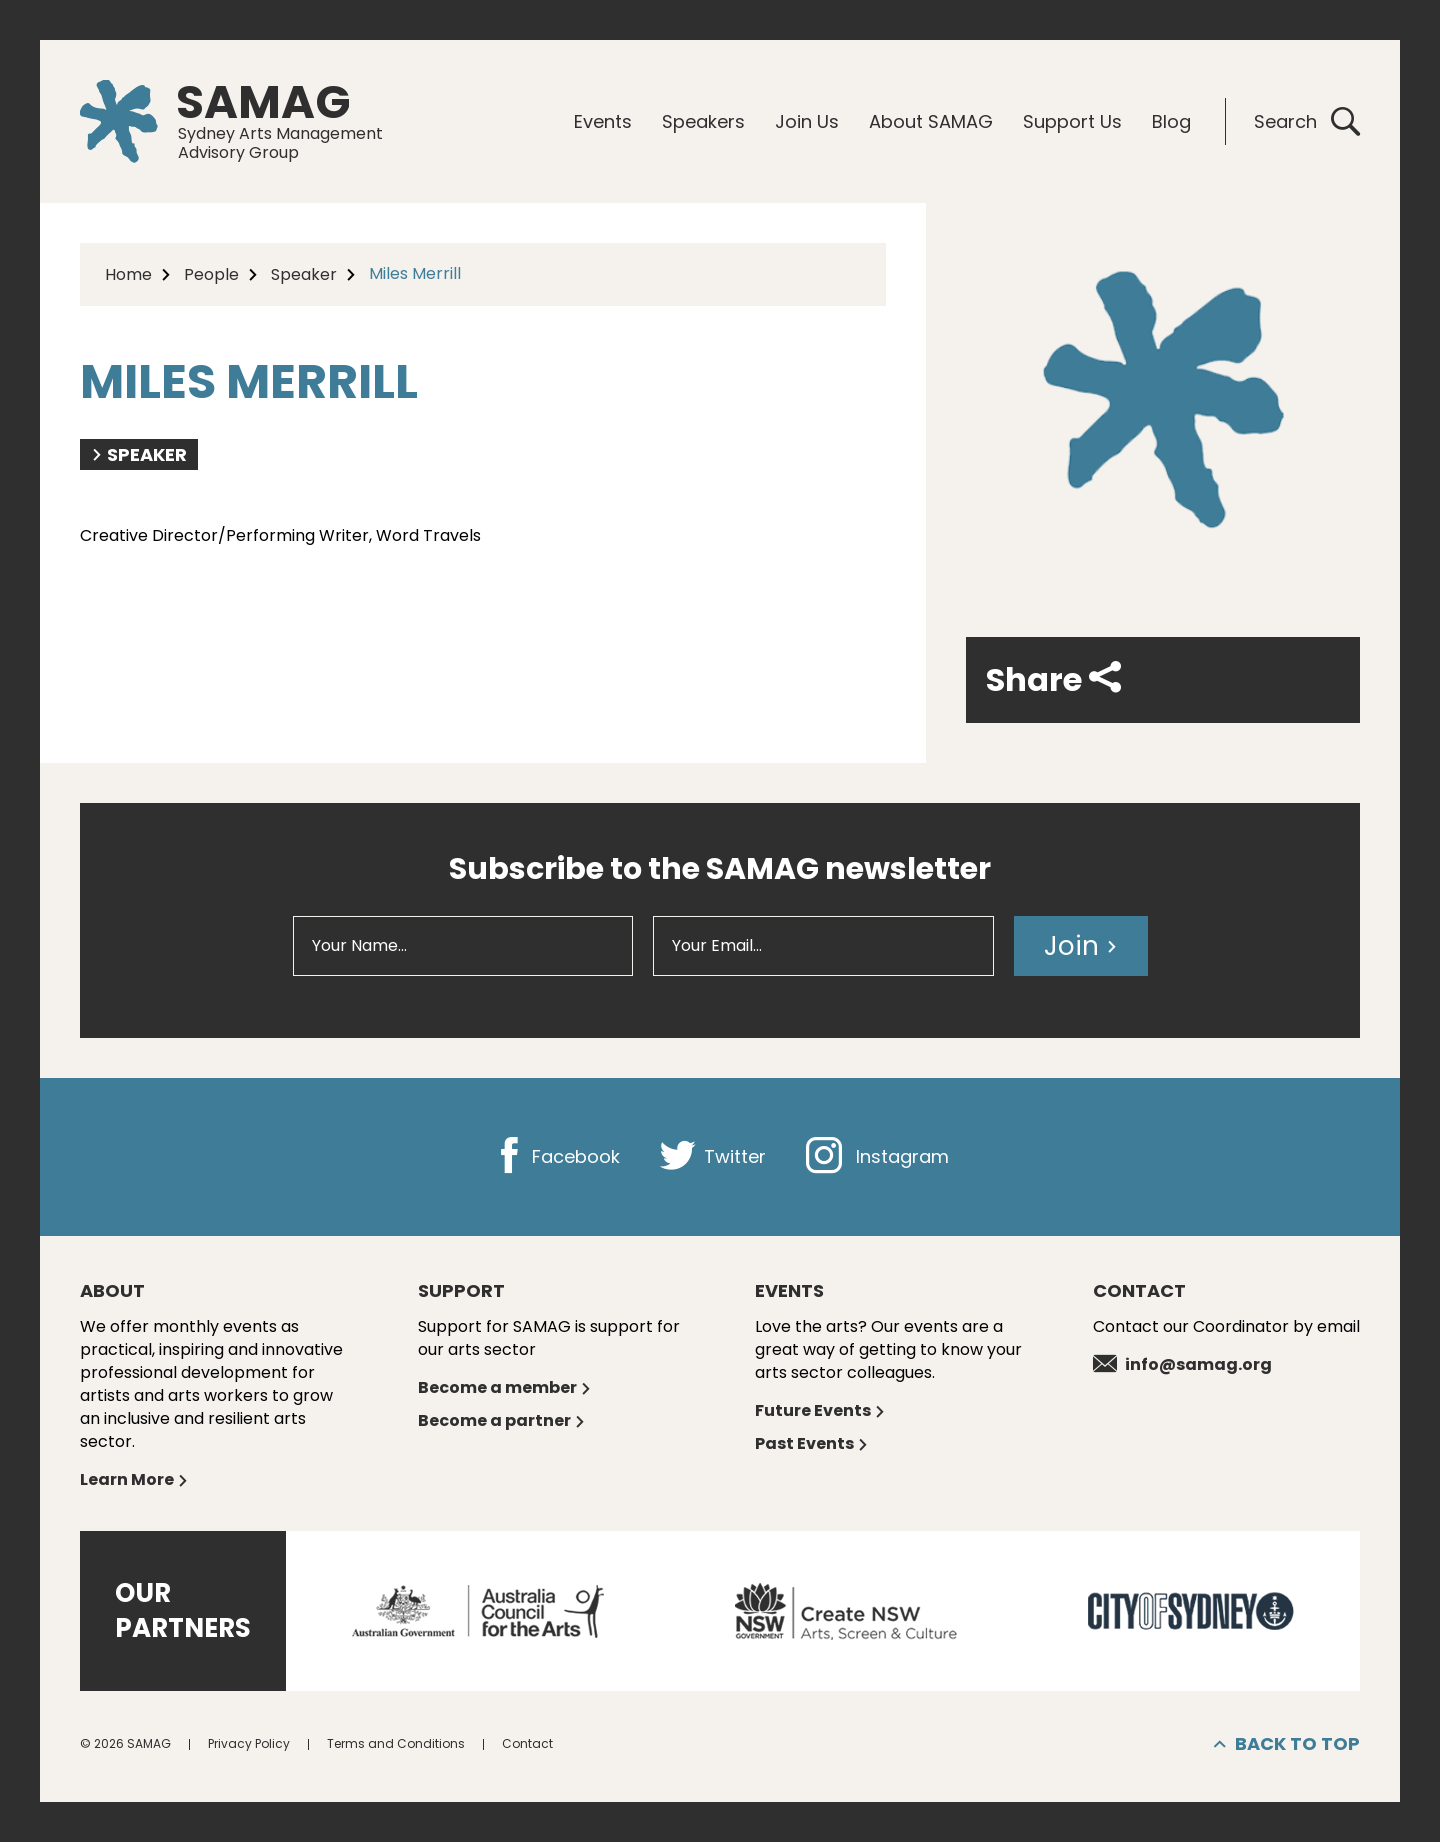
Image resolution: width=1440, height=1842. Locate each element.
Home (128, 274)
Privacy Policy (249, 1743)
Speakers (703, 121)
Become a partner (502, 1420)
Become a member (505, 1387)
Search (1307, 121)
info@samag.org (1182, 1364)
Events (603, 121)
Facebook (555, 1156)
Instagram (877, 1156)
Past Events (812, 1443)
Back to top (1287, 1744)
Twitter (713, 1156)
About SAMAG (931, 121)
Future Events (820, 1410)
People (211, 274)
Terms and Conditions (396, 1743)
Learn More (134, 1479)
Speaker (304, 274)
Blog (1171, 121)
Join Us (807, 121)
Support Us (1072, 121)
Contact (527, 1743)
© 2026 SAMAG (125, 1743)
